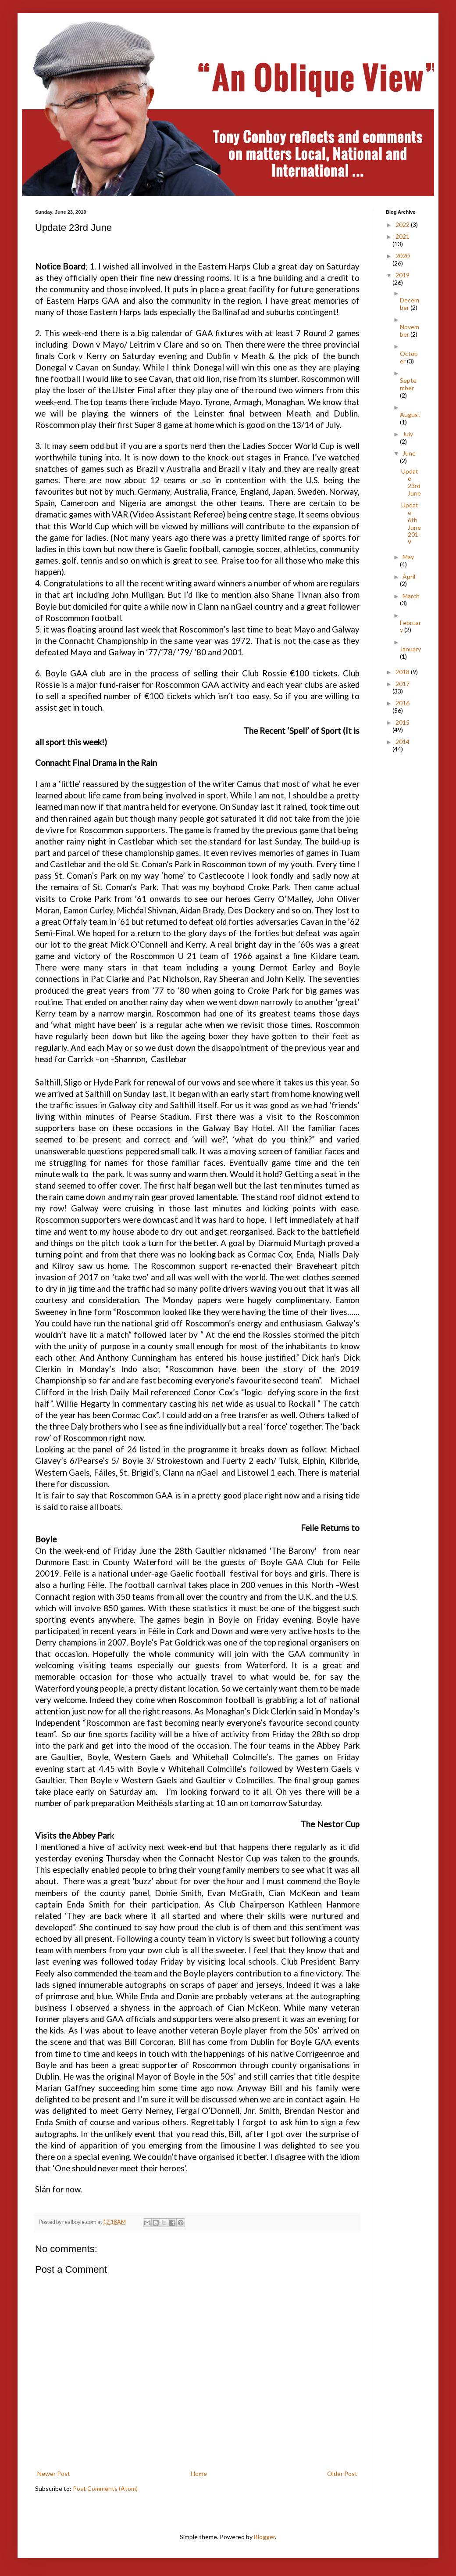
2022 (403, 224)
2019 (402, 275)
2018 (403, 671)
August (410, 414)
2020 (402, 255)
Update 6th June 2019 (411, 523)
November (409, 330)
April (409, 576)
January (410, 649)
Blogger (264, 2536)
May (408, 556)
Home (199, 2473)
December (409, 303)
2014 (402, 741)
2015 (402, 722)
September (408, 384)
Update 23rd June (411, 482)
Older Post (342, 2473)
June (409, 453)
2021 (402, 236)
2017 (402, 683)
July (408, 434)
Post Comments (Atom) (105, 2488)
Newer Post (53, 2473)
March (411, 596)
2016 (402, 703)
